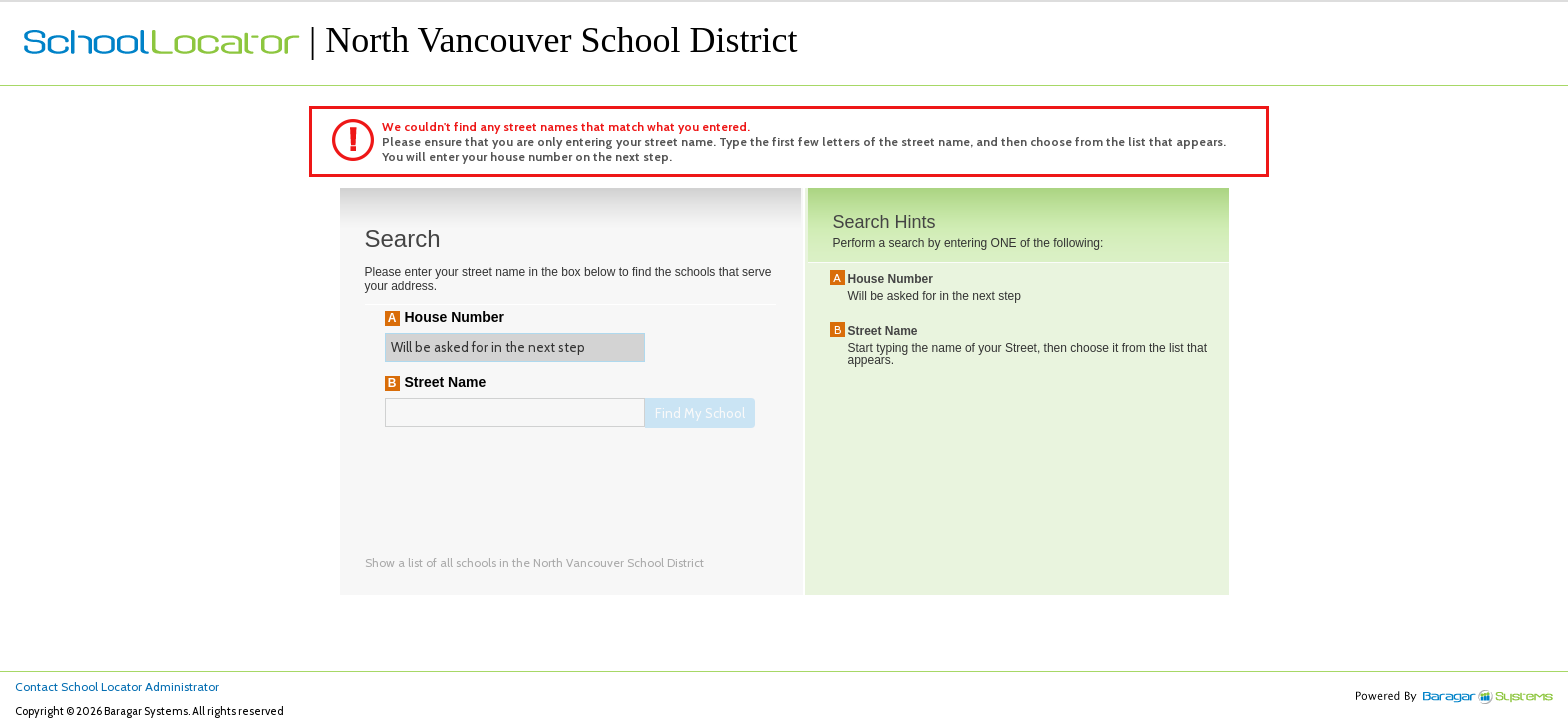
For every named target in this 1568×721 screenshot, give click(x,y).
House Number (455, 317)
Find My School (700, 413)
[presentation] (537, 481)
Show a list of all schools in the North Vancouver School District (534, 562)
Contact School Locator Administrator (117, 686)
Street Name (446, 382)
